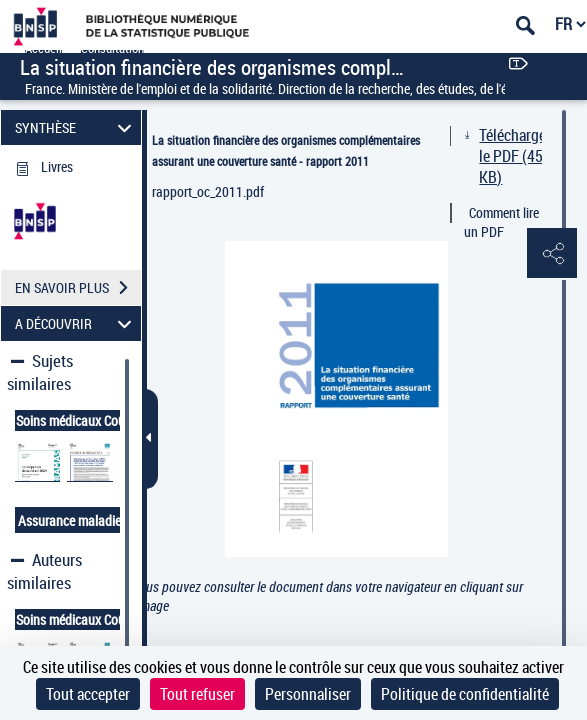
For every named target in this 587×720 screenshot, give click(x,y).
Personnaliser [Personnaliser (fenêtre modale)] (308, 694)
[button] (552, 254)
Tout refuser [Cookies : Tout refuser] (197, 694)
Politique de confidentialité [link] (465, 694)
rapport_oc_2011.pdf (208, 191)
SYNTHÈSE (76, 127)
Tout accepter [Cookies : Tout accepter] (88, 694)
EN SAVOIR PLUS (78, 288)
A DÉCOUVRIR (76, 323)
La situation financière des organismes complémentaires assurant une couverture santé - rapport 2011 (286, 150)
